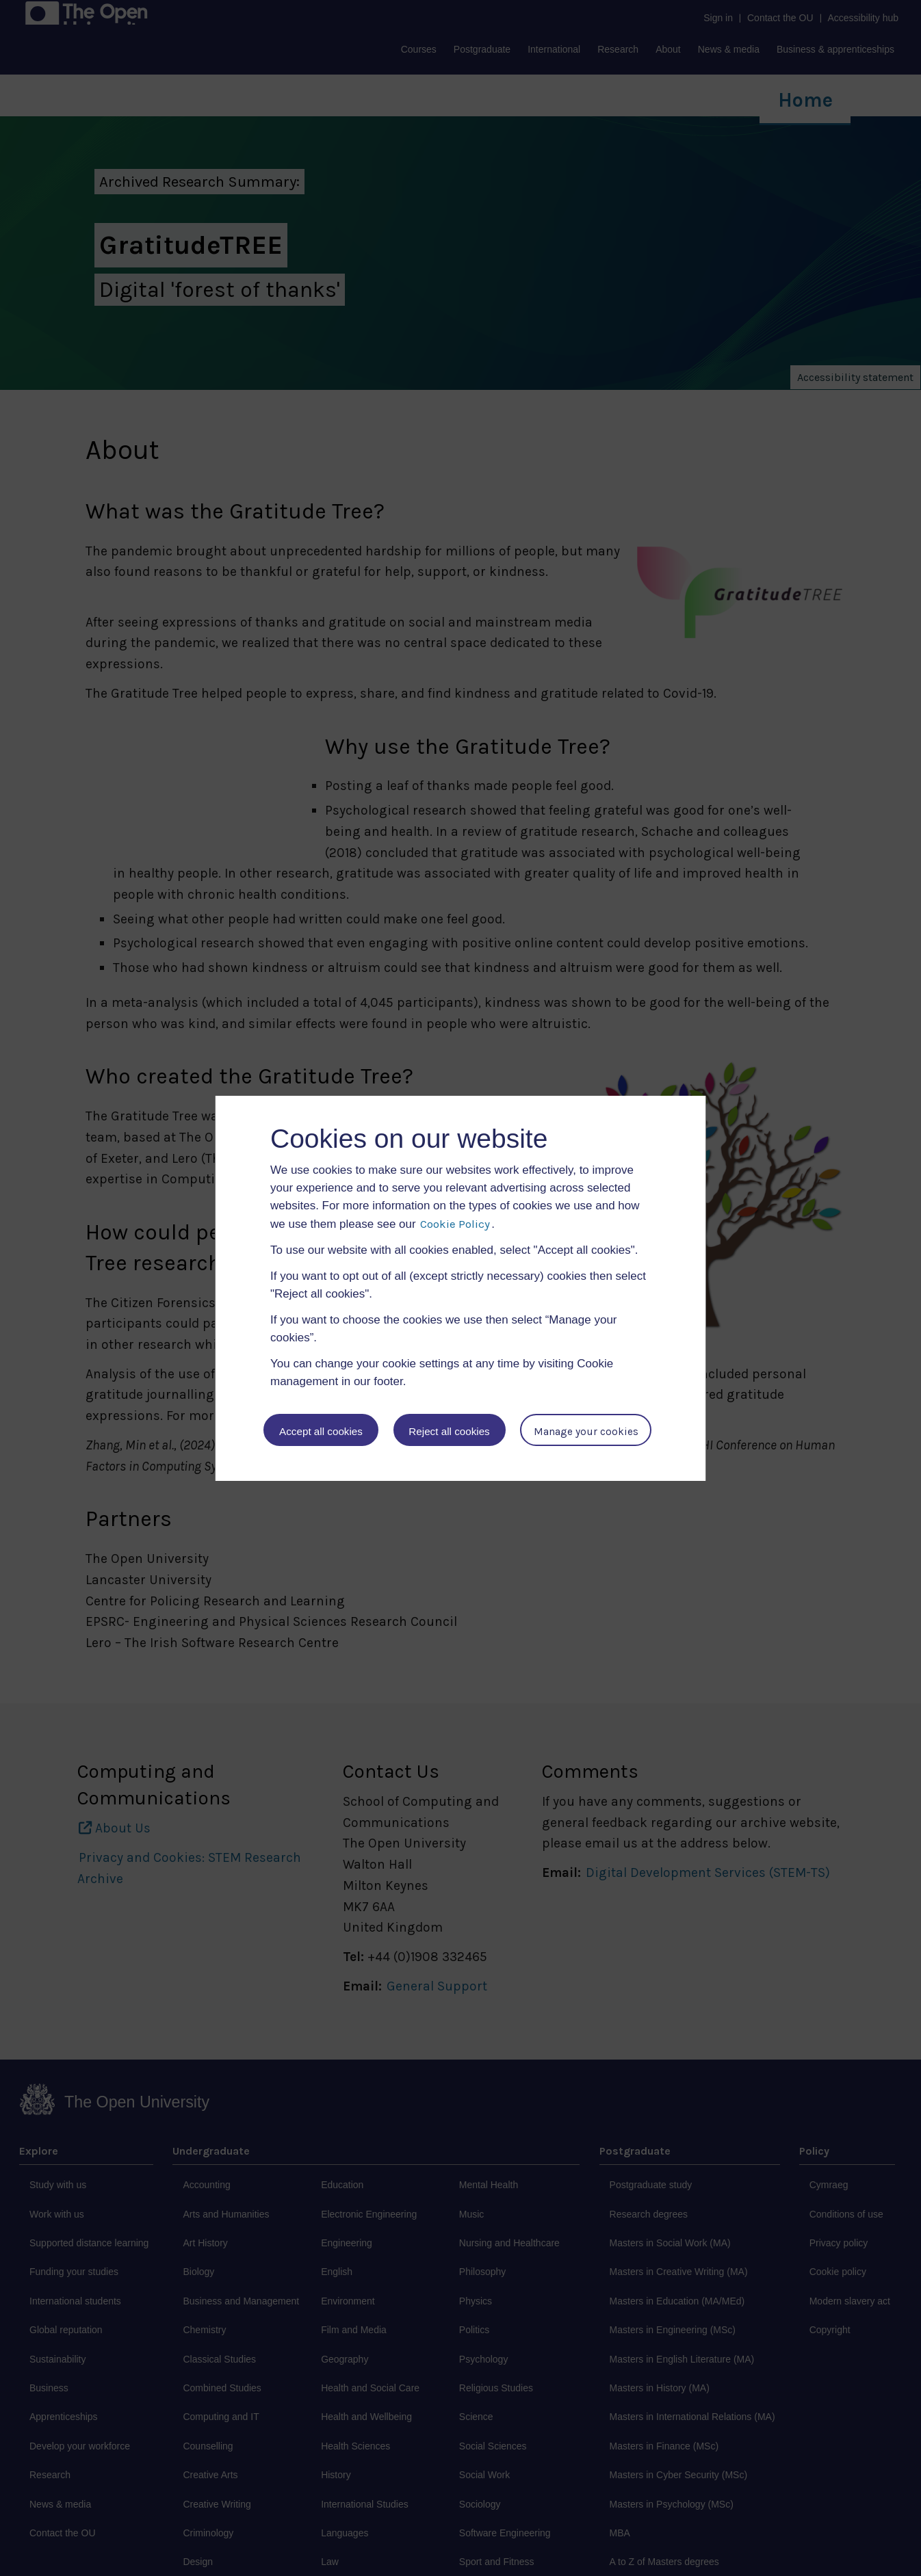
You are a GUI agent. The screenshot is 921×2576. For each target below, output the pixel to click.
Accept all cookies (321, 1431)
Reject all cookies (450, 1431)
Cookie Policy (455, 1224)
